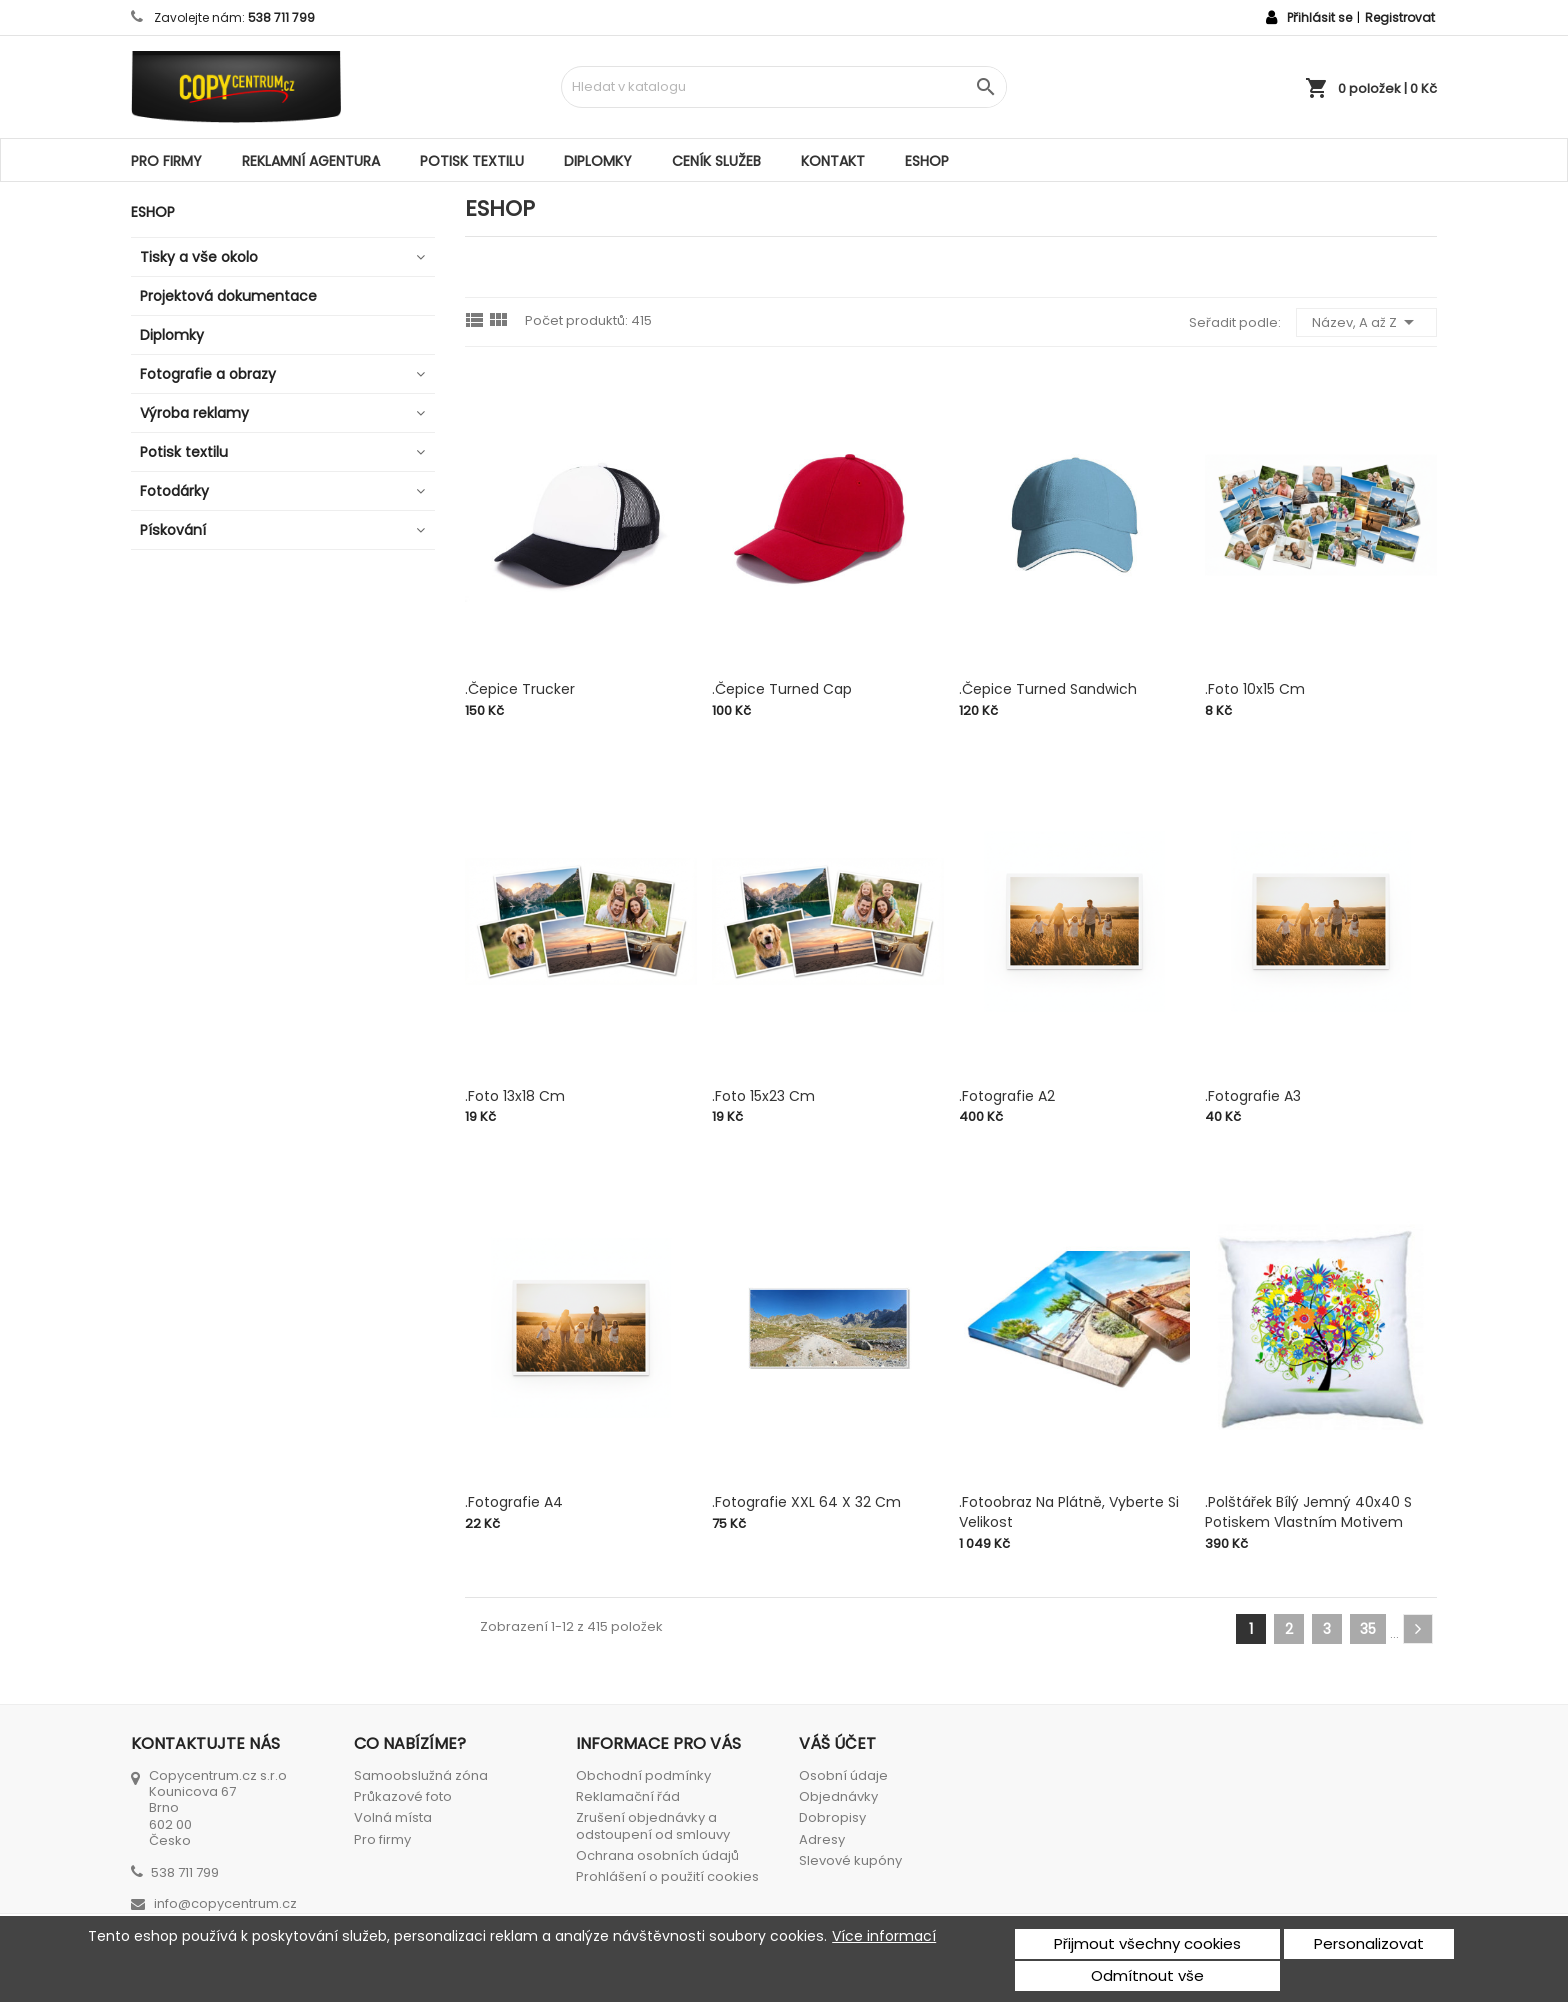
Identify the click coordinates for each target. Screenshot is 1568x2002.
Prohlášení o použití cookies (667, 1876)
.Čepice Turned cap (782, 689)
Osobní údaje (843, 1775)
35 (1368, 1629)
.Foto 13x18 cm (515, 1096)
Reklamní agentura (311, 161)
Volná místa (393, 1817)
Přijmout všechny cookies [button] (1147, 1943)
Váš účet (837, 1743)
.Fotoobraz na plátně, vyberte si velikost (1069, 1512)
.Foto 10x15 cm (1255, 689)
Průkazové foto (403, 1796)
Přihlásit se (1319, 17)
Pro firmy (166, 161)
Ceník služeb (716, 161)
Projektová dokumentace (228, 296)
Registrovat (1400, 17)
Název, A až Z (1366, 322)
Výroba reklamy (194, 413)
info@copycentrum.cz (225, 1903)
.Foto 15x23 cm (763, 1096)
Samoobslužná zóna (421, 1775)
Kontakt (833, 161)
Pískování (173, 530)
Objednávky (838, 1796)
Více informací (884, 1936)
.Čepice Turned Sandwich (1048, 689)
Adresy (822, 1839)
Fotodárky (174, 491)
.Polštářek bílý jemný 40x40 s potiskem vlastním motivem (1308, 1512)
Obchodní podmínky (643, 1775)
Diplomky (598, 161)
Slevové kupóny (850, 1860)
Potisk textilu (472, 161)
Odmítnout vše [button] (1147, 1975)
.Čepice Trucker (520, 689)
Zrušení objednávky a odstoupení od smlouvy (653, 1825)
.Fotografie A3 (1253, 1096)
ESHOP (927, 161)
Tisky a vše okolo (199, 257)
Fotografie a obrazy (208, 374)
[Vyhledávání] (783, 87)
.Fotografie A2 (1007, 1096)
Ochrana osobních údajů (657, 1855)
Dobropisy (832, 1817)
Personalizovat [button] (1369, 1943)
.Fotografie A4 (514, 1502)
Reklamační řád (628, 1796)
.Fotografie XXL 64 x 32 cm (806, 1502)
